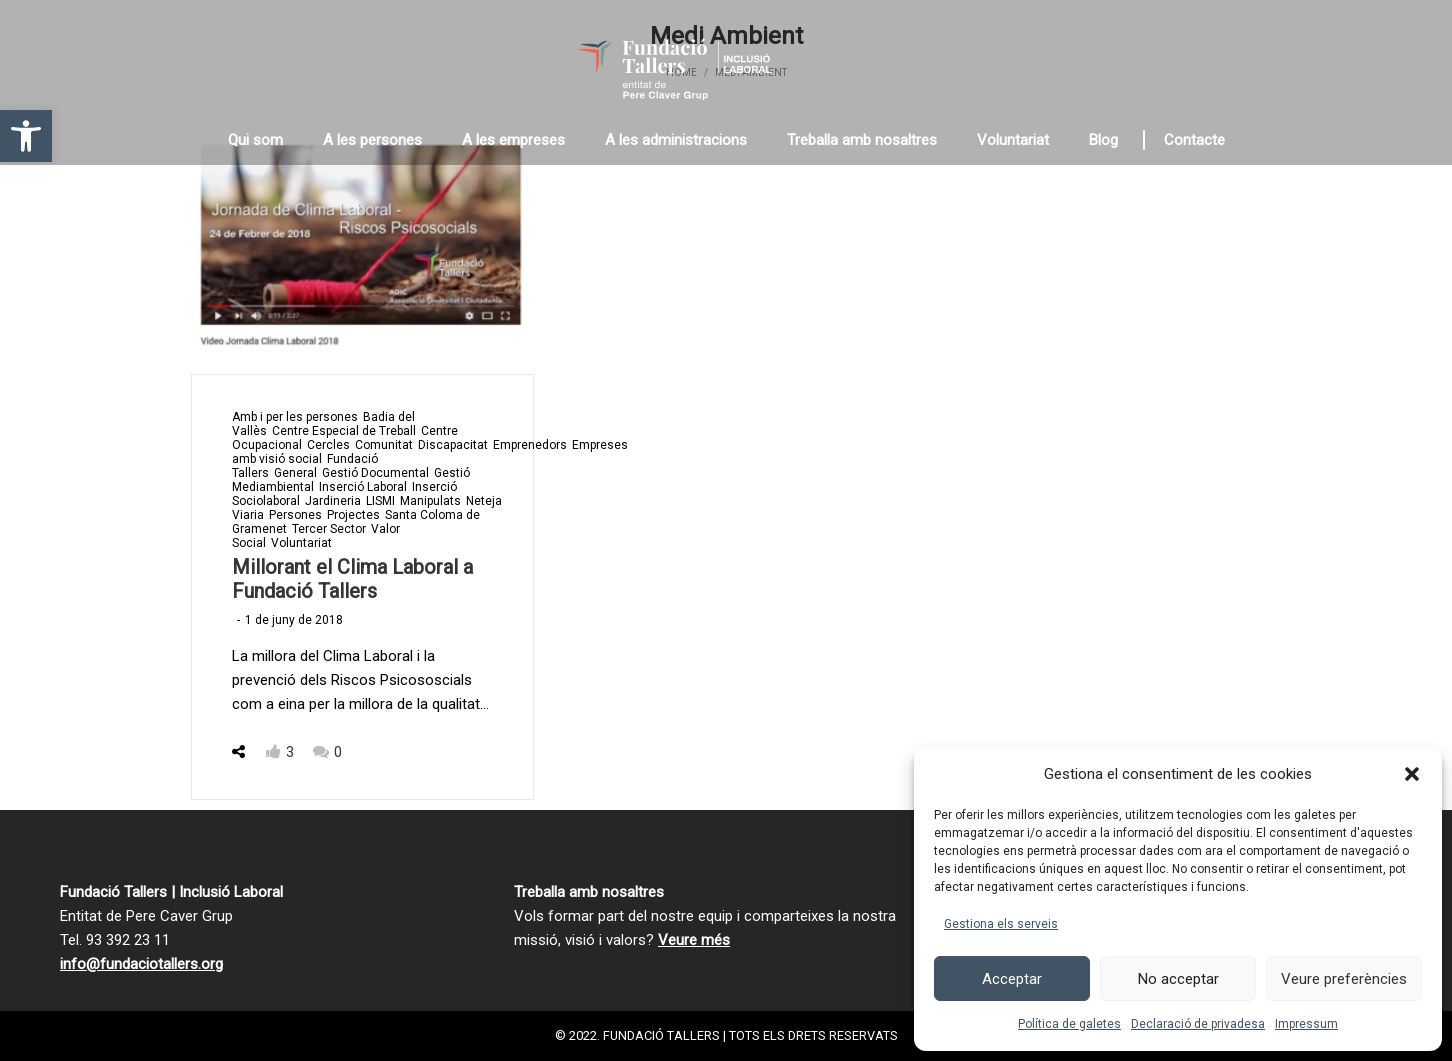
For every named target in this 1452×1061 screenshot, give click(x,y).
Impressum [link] (1306, 1024)
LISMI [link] (380, 501)
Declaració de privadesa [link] (1198, 1024)
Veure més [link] (694, 940)
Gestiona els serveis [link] (1001, 924)
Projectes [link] (353, 515)
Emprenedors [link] (530, 445)
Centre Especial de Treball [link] (344, 431)
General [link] (295, 473)
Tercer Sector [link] (329, 529)
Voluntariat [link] (301, 543)
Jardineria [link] (333, 501)
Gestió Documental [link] (375, 473)
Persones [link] (295, 515)
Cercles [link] (328, 445)
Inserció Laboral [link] (363, 487)
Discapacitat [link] (453, 445)
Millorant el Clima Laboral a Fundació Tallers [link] (352, 579)
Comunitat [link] (384, 445)
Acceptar (1012, 979)
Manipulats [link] (430, 501)
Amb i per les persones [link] (295, 417)
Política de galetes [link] (1069, 1024)
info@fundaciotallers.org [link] (141, 964)
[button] (1412, 774)
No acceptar (1178, 979)
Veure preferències (1344, 979)
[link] (26, 136)
